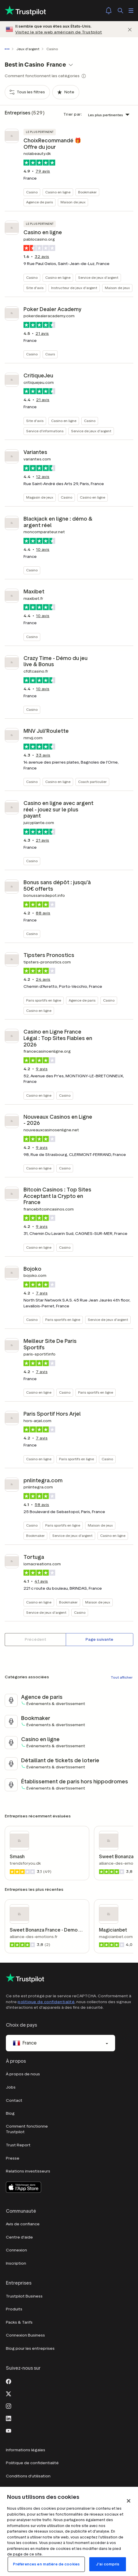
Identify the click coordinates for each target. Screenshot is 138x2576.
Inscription (16, 2263)
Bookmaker (87, 192)
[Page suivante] (100, 1639)
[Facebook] (8, 2380)
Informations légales (25, 2449)
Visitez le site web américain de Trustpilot (58, 32)
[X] (8, 2393)
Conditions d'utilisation (28, 2476)
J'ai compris (108, 2564)
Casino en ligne (57, 192)
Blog (10, 2113)
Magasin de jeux (39, 497)
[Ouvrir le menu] (131, 10)
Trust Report (18, 2145)
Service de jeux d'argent (98, 277)
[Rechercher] (120, 10)
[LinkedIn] (8, 2417)
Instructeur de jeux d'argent (74, 288)
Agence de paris (39, 202)
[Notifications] (108, 10)
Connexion (16, 2250)
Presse (12, 2158)
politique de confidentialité (46, 2001)
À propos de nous (23, 2074)
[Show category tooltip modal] (84, 76)
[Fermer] (129, 29)
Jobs (11, 2087)
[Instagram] (8, 2405)
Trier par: (72, 114)
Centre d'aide (19, 2237)
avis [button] (43, 171)
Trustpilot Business (24, 2296)
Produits (14, 2309)
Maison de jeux (72, 202)
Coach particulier (92, 781)
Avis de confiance (23, 2223)
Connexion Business (25, 2335)
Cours (50, 354)
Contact (14, 2100)
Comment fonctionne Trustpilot (27, 2129)
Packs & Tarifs (19, 2322)
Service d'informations (44, 431)
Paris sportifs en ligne (43, 1000)
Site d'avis (34, 288)
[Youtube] (8, 2430)
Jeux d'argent (27, 49)
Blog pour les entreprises (30, 2348)
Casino (32, 192)
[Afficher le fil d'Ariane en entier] (8, 49)
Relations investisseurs (28, 2171)
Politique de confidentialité (32, 2462)
